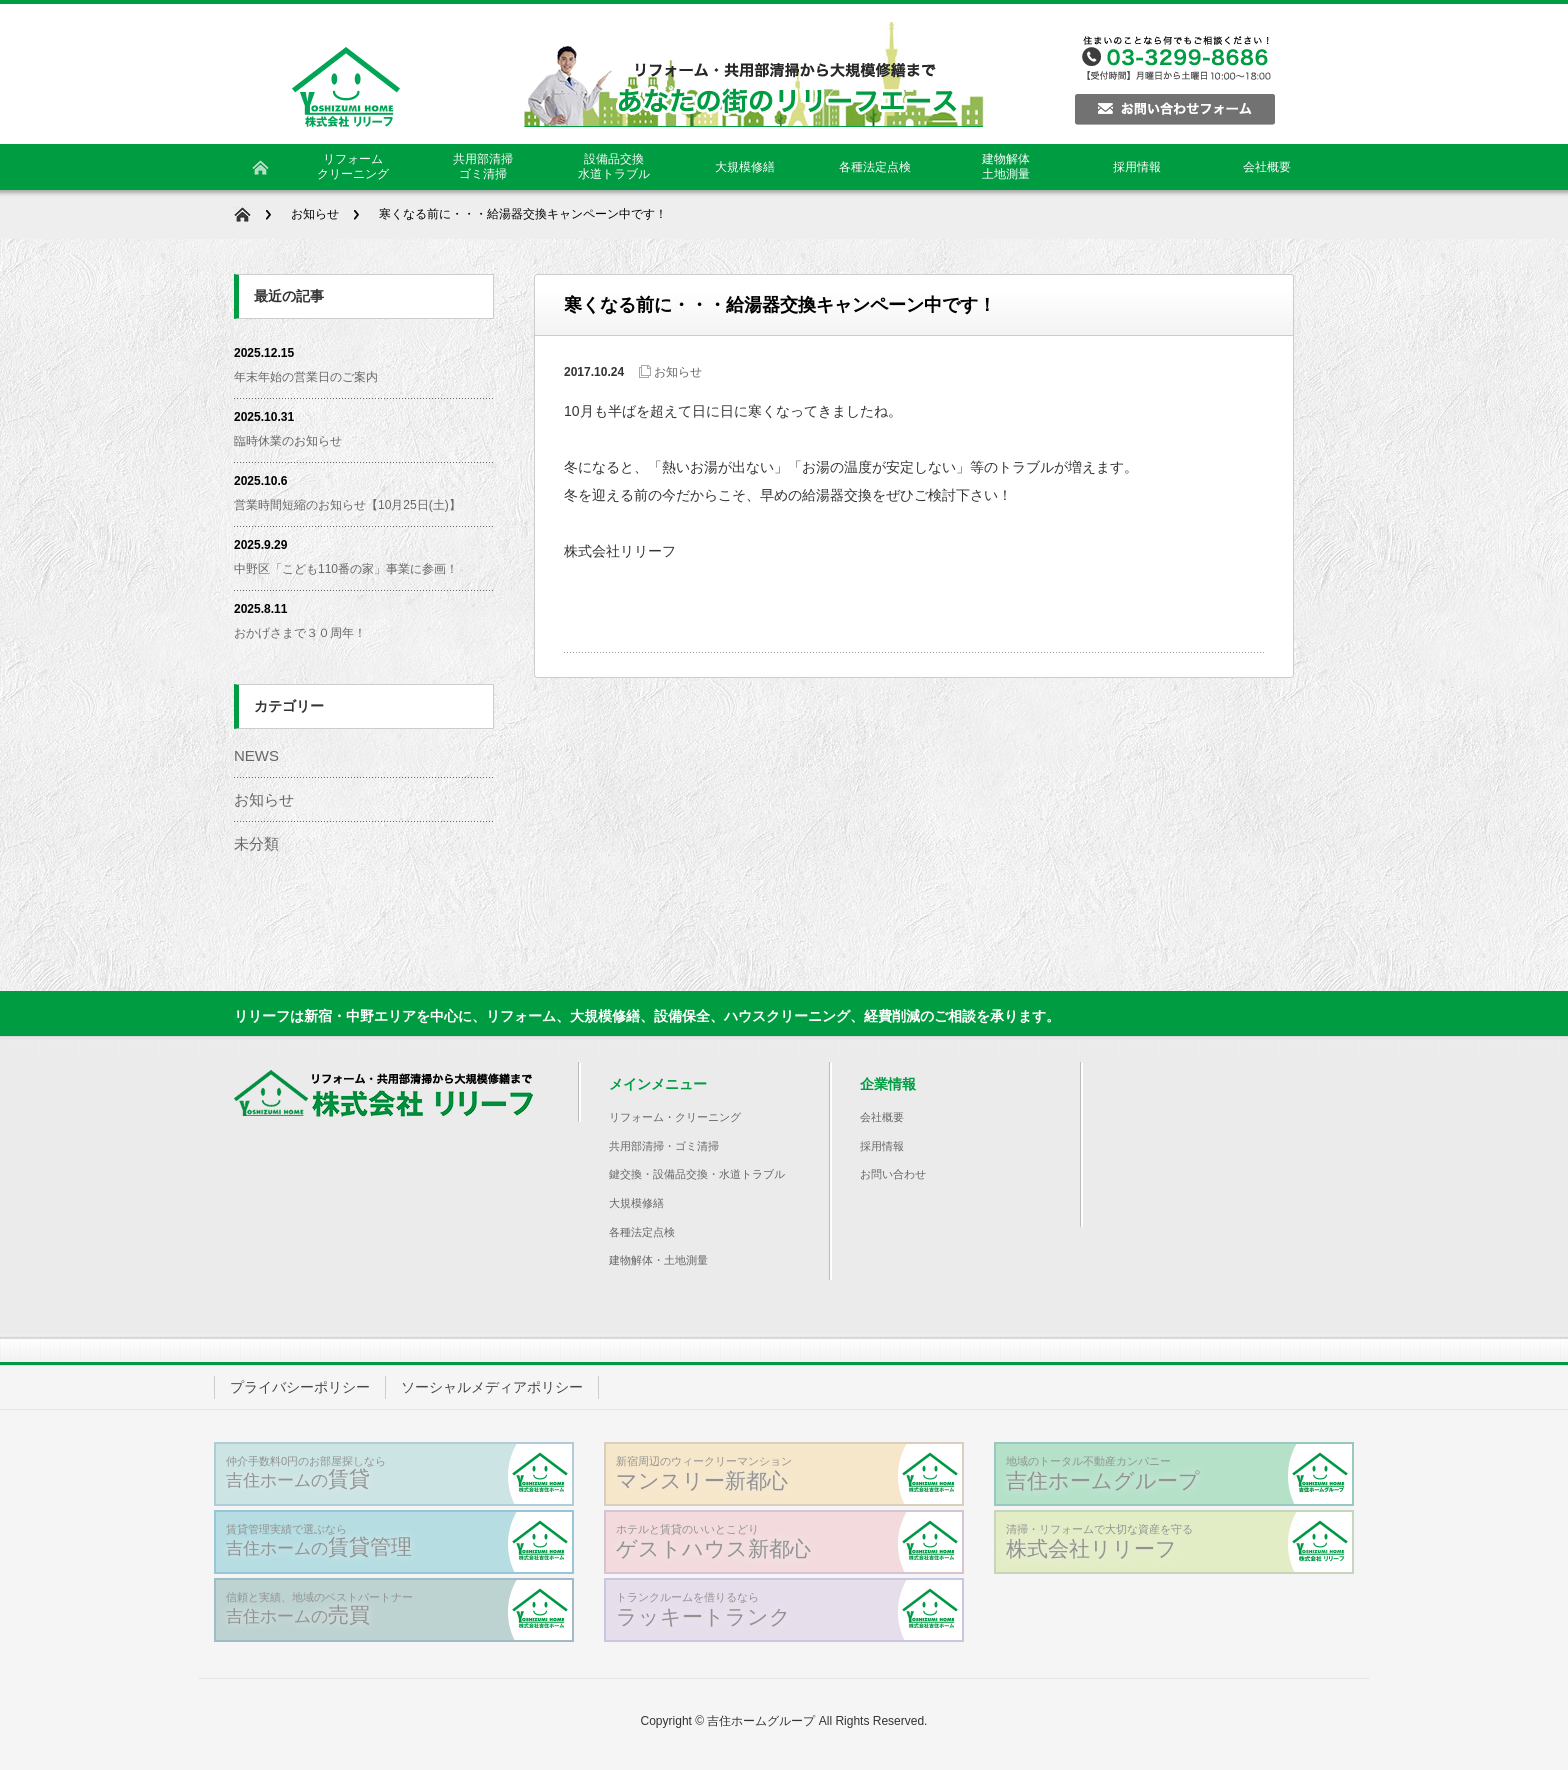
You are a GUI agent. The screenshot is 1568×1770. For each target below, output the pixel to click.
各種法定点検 (642, 1232)
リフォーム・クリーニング (675, 1117)
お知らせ (315, 214)
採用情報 (882, 1146)
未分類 (256, 843)
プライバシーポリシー (300, 1387)
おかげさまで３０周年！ (300, 633)
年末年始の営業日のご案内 (306, 377)
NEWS (256, 755)
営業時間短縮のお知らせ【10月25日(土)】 (347, 505)
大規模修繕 (636, 1203)
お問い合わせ (893, 1174)
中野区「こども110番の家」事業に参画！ (346, 569)
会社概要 (882, 1117)
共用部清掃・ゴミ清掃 (664, 1146)
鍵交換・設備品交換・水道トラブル (697, 1174)
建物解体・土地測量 (658, 1260)
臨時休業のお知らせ (288, 441)
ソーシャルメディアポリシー (492, 1387)
